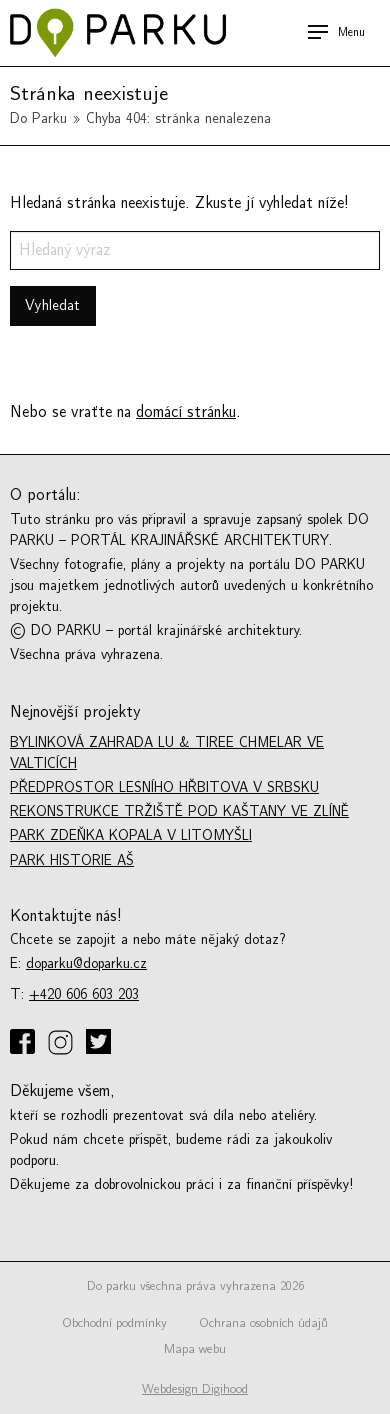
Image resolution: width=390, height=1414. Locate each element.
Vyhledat (52, 305)
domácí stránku (186, 412)
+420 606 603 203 (84, 994)
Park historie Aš (72, 860)
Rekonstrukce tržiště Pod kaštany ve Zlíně (179, 811)
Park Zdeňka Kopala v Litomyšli (131, 835)
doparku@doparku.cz (86, 963)
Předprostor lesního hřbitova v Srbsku (164, 787)
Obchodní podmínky (114, 1323)
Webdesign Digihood (195, 1389)
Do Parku (38, 118)
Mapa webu (195, 1349)
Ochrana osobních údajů (263, 1323)
